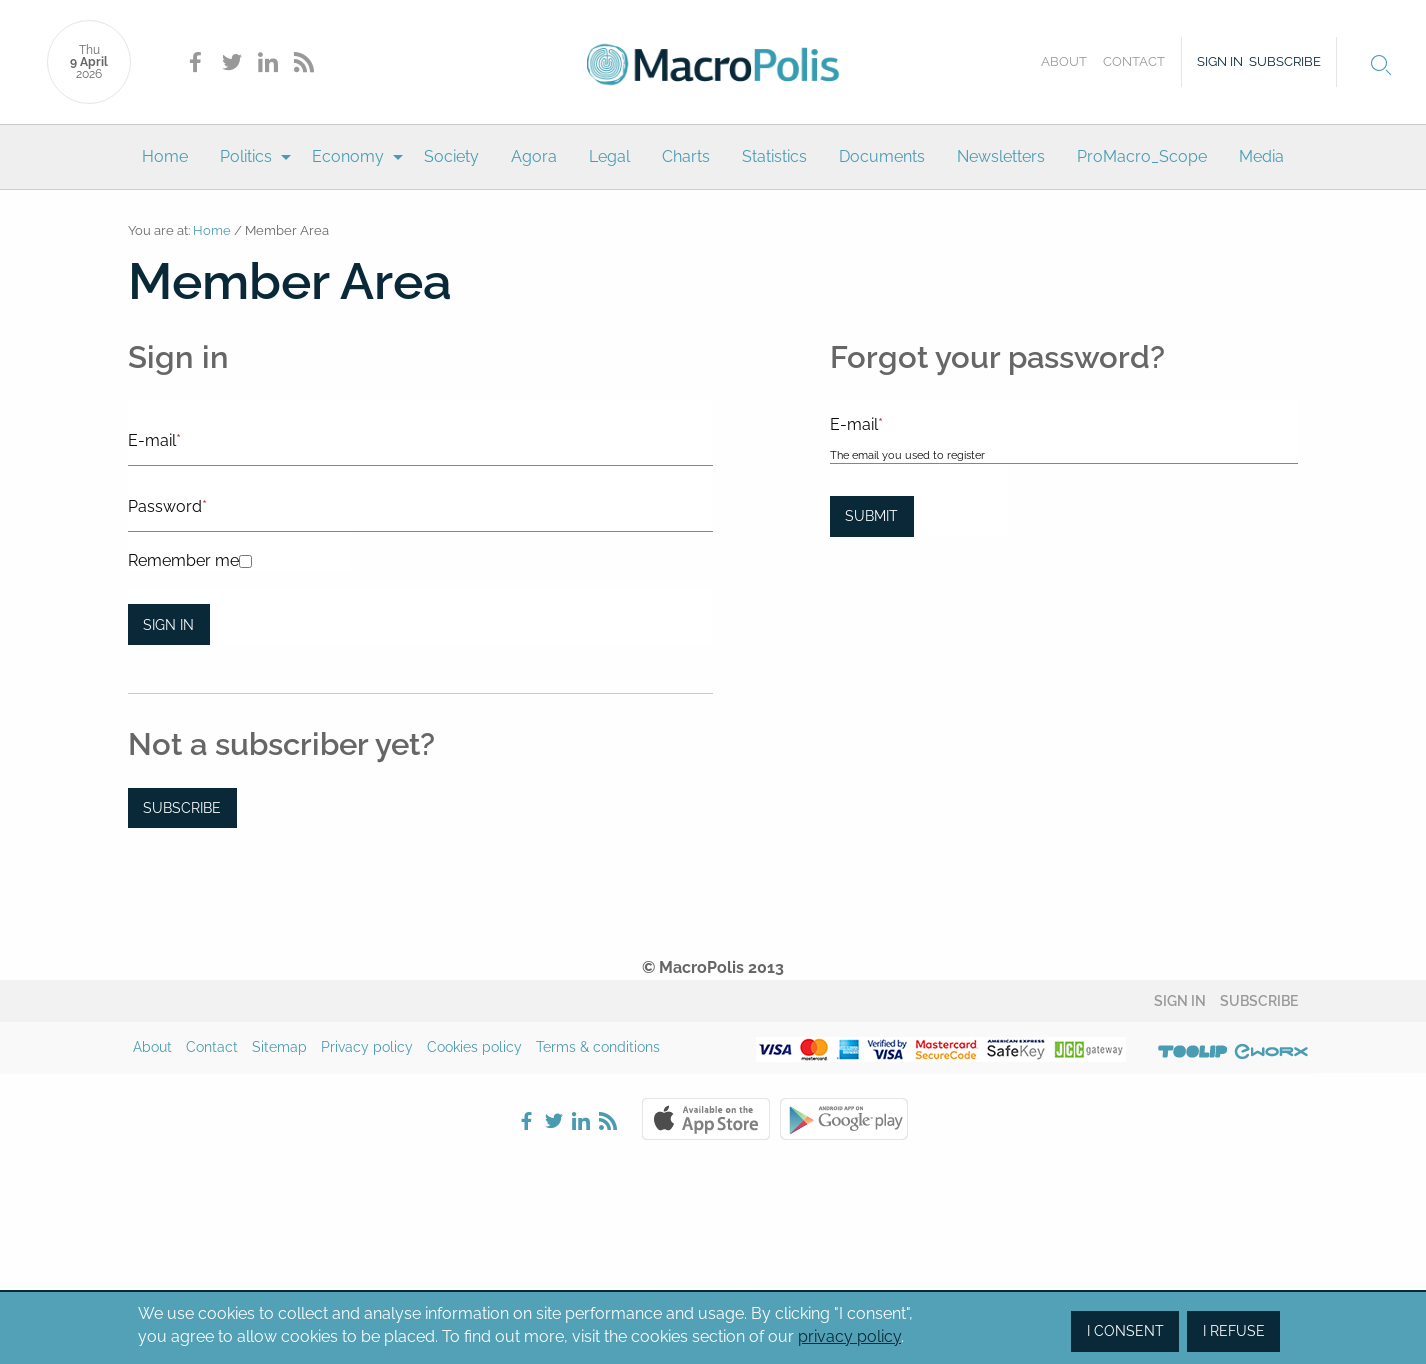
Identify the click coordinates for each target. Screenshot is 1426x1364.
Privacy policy (367, 1047)
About (1064, 61)
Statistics (774, 156)
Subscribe (1285, 61)
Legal (609, 156)
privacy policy (849, 1336)
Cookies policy (474, 1047)
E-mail (154, 440)
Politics (246, 156)
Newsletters (1001, 156)
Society (451, 156)
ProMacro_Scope (1142, 156)
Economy (348, 156)
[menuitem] (165, 157)
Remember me (183, 560)
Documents (882, 156)
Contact (1134, 61)
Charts (686, 156)
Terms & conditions (598, 1047)
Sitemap (279, 1047)
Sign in (1220, 61)
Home (165, 156)
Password (167, 506)
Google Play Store (844, 1119)
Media (1261, 156)
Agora (534, 156)
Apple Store (706, 1119)
